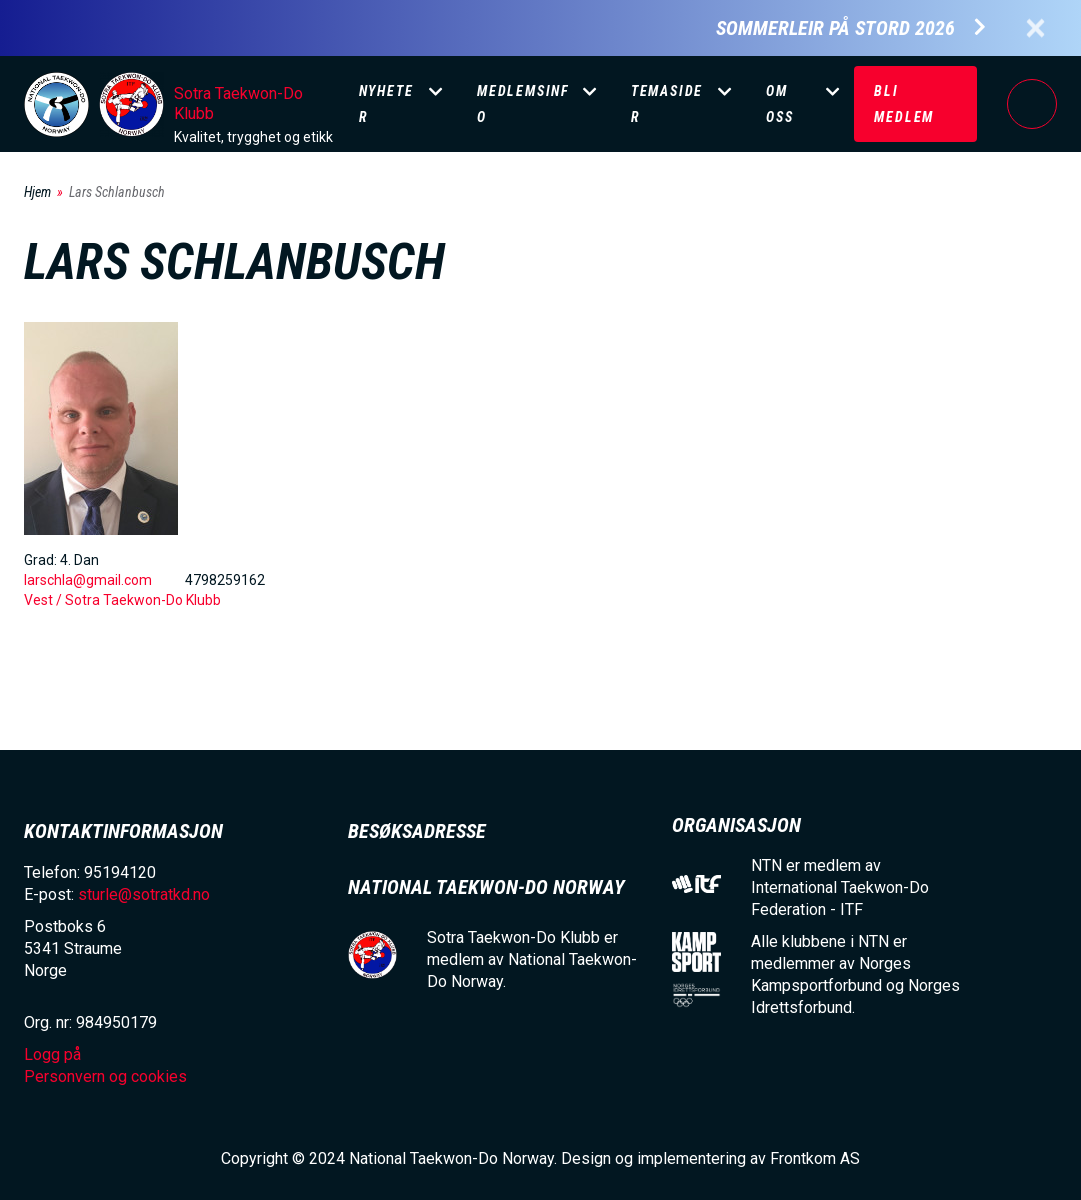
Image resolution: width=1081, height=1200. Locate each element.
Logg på (1032, 104)
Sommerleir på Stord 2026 (835, 28)
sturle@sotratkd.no (144, 894)
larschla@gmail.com (88, 580)
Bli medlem (904, 104)
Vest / (44, 600)
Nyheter (386, 104)
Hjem (37, 192)
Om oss (779, 104)
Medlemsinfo (523, 104)
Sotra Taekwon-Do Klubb (238, 103)
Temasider (667, 104)
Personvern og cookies (105, 1076)
